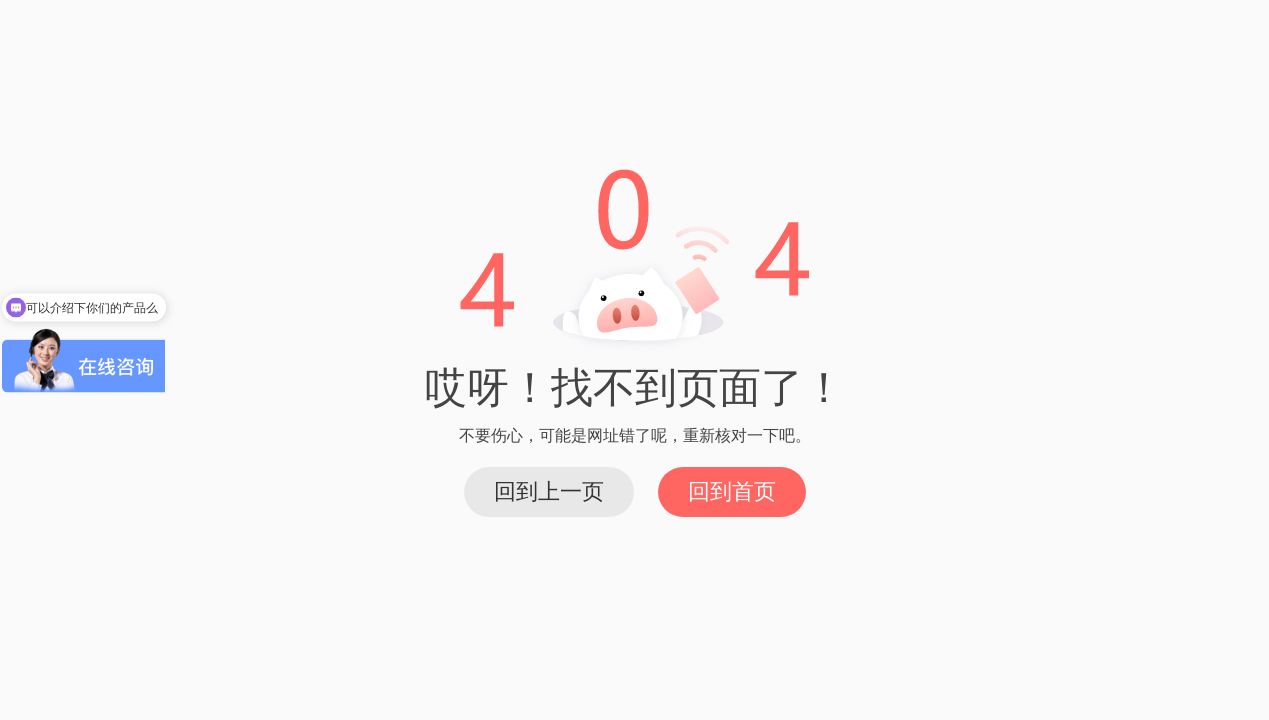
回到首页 (732, 491)
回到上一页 (549, 491)
